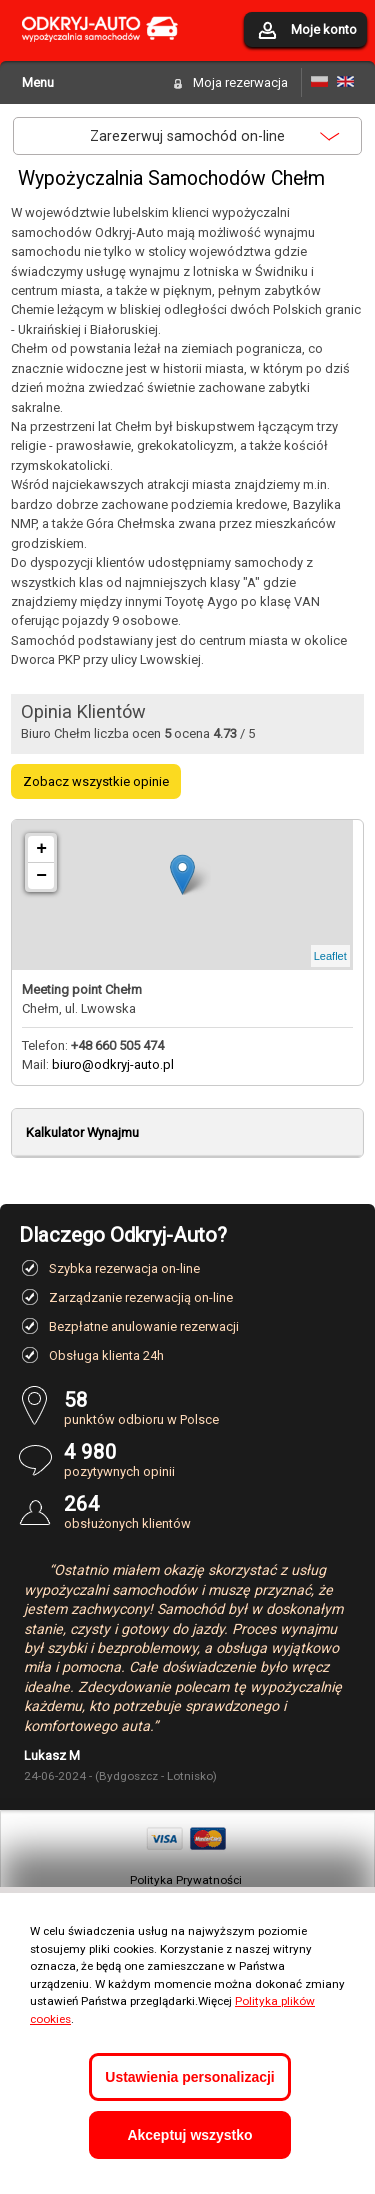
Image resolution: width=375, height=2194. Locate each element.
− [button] (41, 876)
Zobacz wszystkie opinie (96, 781)
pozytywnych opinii (210, 1459)
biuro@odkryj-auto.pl (113, 1064)
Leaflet (330, 956)
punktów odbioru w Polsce (210, 1407)
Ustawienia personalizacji (189, 2077)
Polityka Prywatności (186, 1880)
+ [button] (41, 849)
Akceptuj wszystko (189, 2135)
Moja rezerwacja (240, 82)
